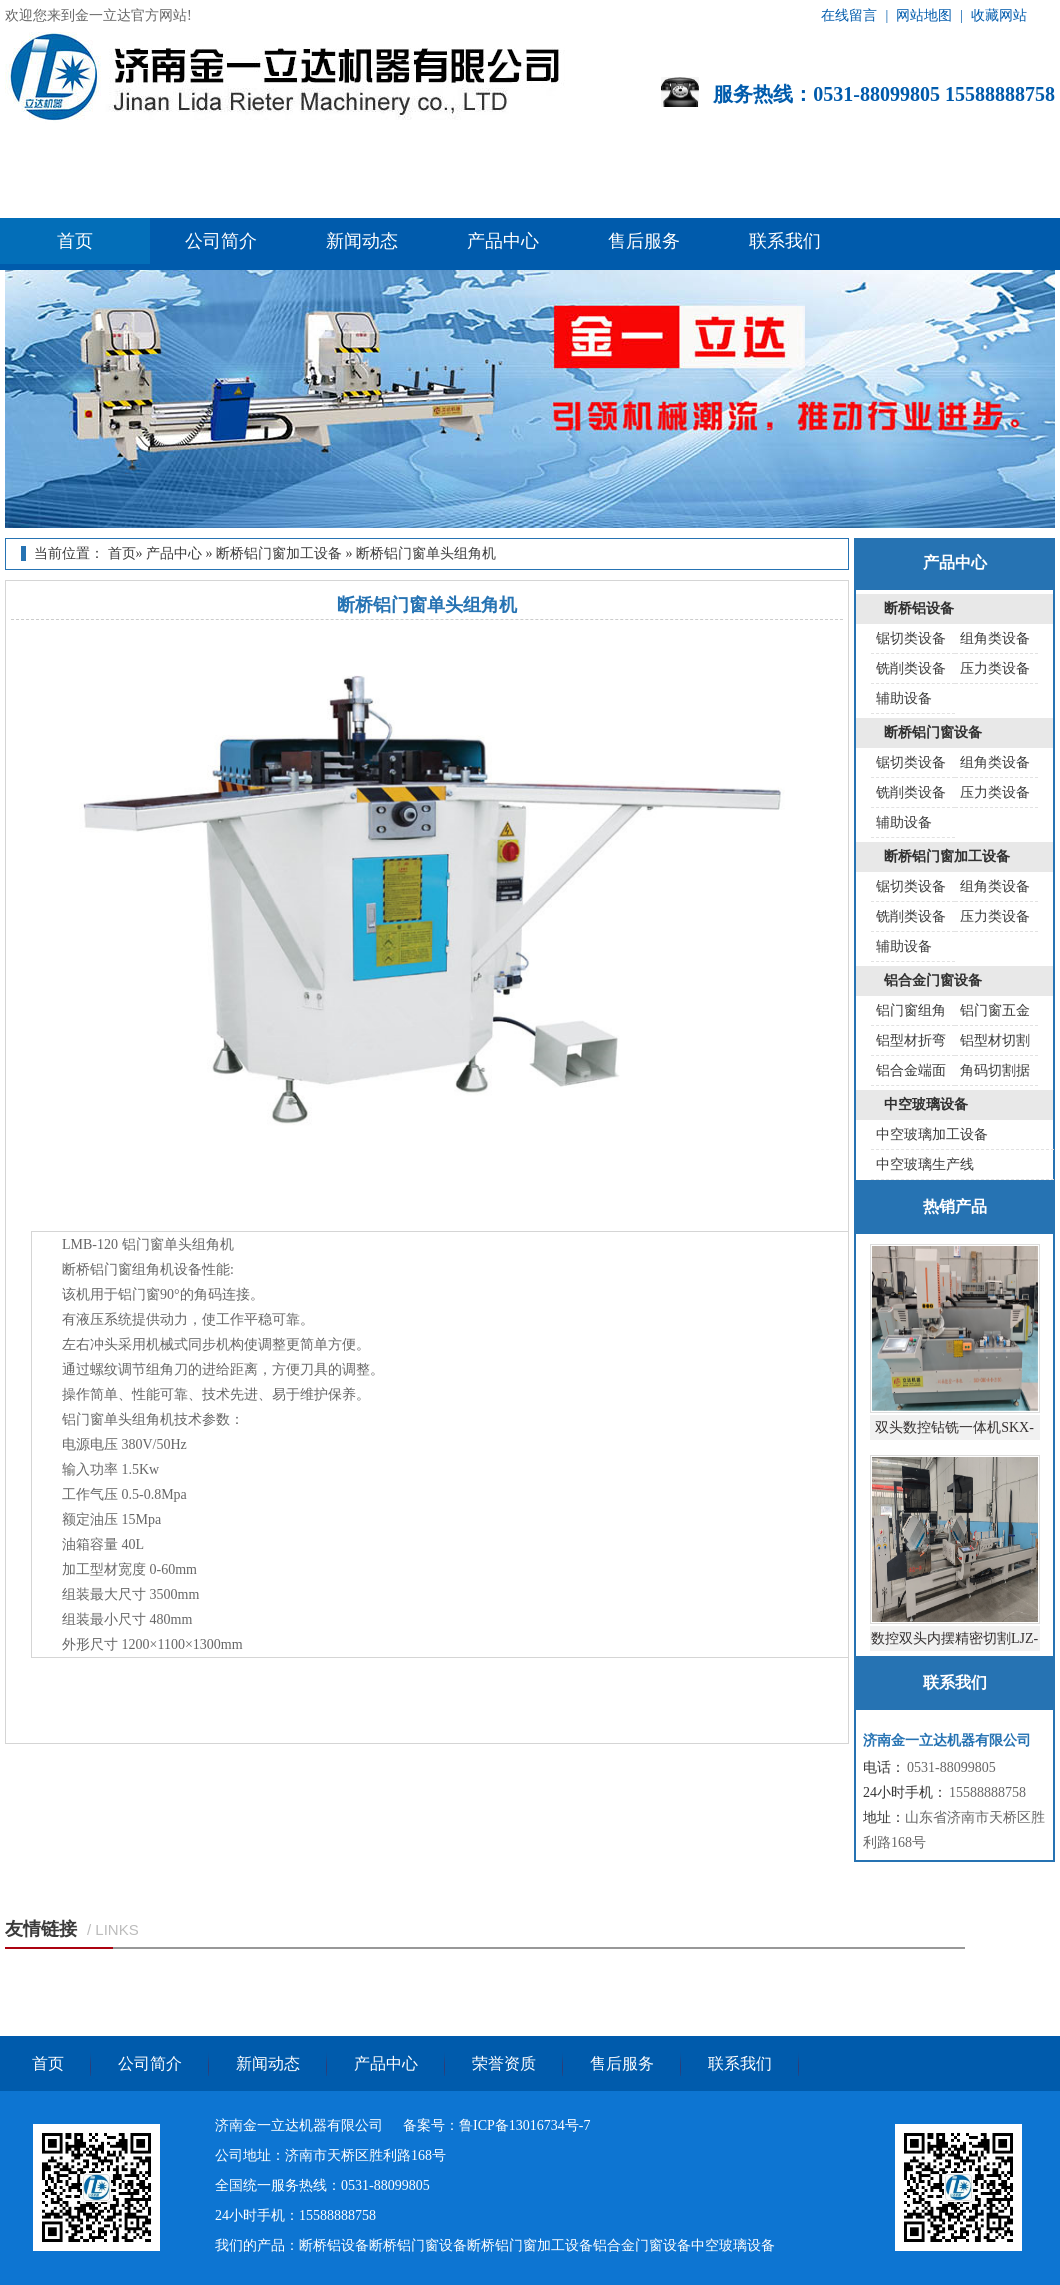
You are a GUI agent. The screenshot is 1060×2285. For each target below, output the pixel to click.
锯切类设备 (911, 638)
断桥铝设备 (919, 608)
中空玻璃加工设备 (932, 1134)
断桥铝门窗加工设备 (279, 553)
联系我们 (785, 241)
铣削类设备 (911, 668)
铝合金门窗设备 (933, 980)
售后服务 (644, 241)
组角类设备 (995, 638)
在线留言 (849, 15)
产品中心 (503, 241)
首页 (75, 241)
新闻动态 (362, 241)
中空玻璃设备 (926, 1104)
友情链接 (41, 1929)
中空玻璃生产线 (925, 1164)
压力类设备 (995, 668)
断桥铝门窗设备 (933, 732)
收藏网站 (999, 15)
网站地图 (924, 15)
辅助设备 (904, 698)
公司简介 (221, 241)
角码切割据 (995, 1070)
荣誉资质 (504, 2063)
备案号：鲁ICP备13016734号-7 (496, 2125)
